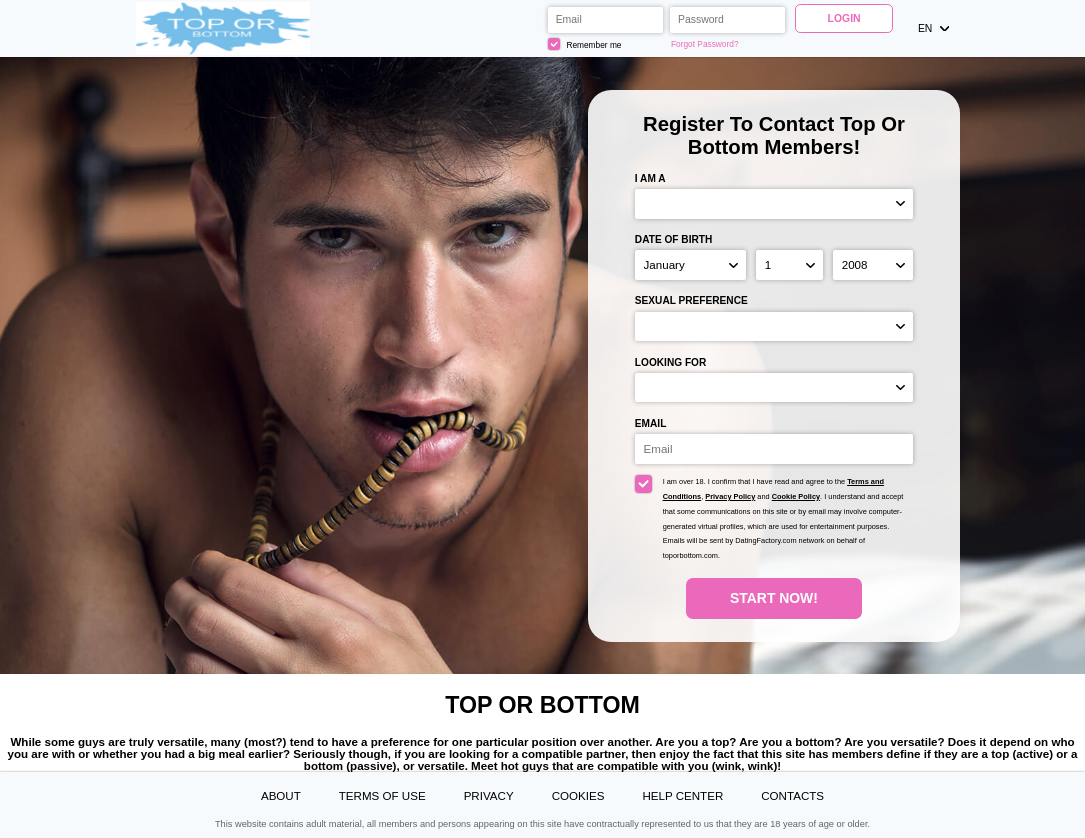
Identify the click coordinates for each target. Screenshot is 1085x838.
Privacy (489, 796)
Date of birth (673, 239)
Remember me (585, 44)
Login (844, 18)
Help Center (682, 796)
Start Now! (774, 598)
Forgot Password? (705, 44)
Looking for (670, 362)
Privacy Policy (730, 496)
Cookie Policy (796, 496)
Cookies (578, 796)
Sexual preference (691, 300)
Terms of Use (382, 796)
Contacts (792, 796)
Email (651, 423)
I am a (650, 178)
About (281, 796)
